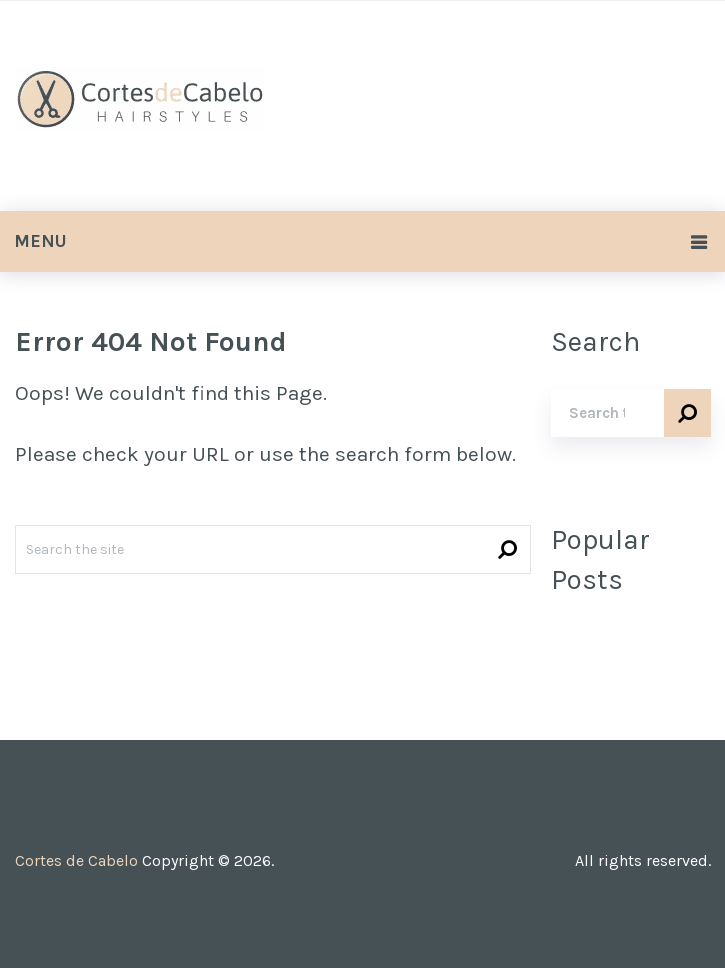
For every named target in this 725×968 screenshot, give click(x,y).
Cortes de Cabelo (76, 860)
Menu (40, 241)
